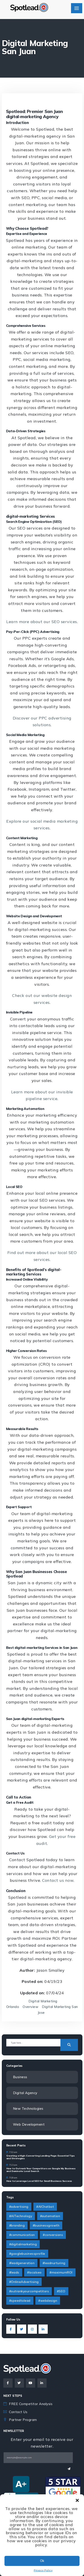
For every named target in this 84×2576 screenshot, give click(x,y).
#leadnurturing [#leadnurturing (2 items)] (54, 2263)
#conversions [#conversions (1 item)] (53, 2235)
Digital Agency (25, 2093)
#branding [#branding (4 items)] (17, 2225)
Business (20, 2077)
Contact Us (18, 2412)
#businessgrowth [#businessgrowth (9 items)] (46, 2225)
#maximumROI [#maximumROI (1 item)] (61, 2272)
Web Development (29, 2124)
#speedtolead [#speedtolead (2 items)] (19, 2301)
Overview (30, 2007)
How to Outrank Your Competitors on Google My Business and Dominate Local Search (40, 2170)
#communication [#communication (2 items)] (22, 2235)
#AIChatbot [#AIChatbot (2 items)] (45, 2207)
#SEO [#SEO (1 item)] (61, 2291)
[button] (77, 2500)
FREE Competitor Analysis (30, 2404)
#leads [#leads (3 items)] (14, 2272)
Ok (42, 2561)
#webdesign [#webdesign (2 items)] (47, 2301)
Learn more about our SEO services (41, 621)
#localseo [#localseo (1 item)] (34, 2272)
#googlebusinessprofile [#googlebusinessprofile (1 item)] (27, 2254)
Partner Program (23, 2420)
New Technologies (28, 2108)
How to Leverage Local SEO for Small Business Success (39, 2181)
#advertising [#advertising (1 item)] (18, 2207)
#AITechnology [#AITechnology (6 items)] (20, 2216)
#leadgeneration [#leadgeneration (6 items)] (22, 2263)
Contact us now (57, 1880)
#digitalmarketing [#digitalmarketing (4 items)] (23, 2244)
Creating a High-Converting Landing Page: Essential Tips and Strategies (40, 2157)
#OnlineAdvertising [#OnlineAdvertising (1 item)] (24, 2282)
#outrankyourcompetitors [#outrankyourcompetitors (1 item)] (29, 2291)
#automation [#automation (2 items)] (50, 2216)
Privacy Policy (43, 2570)
